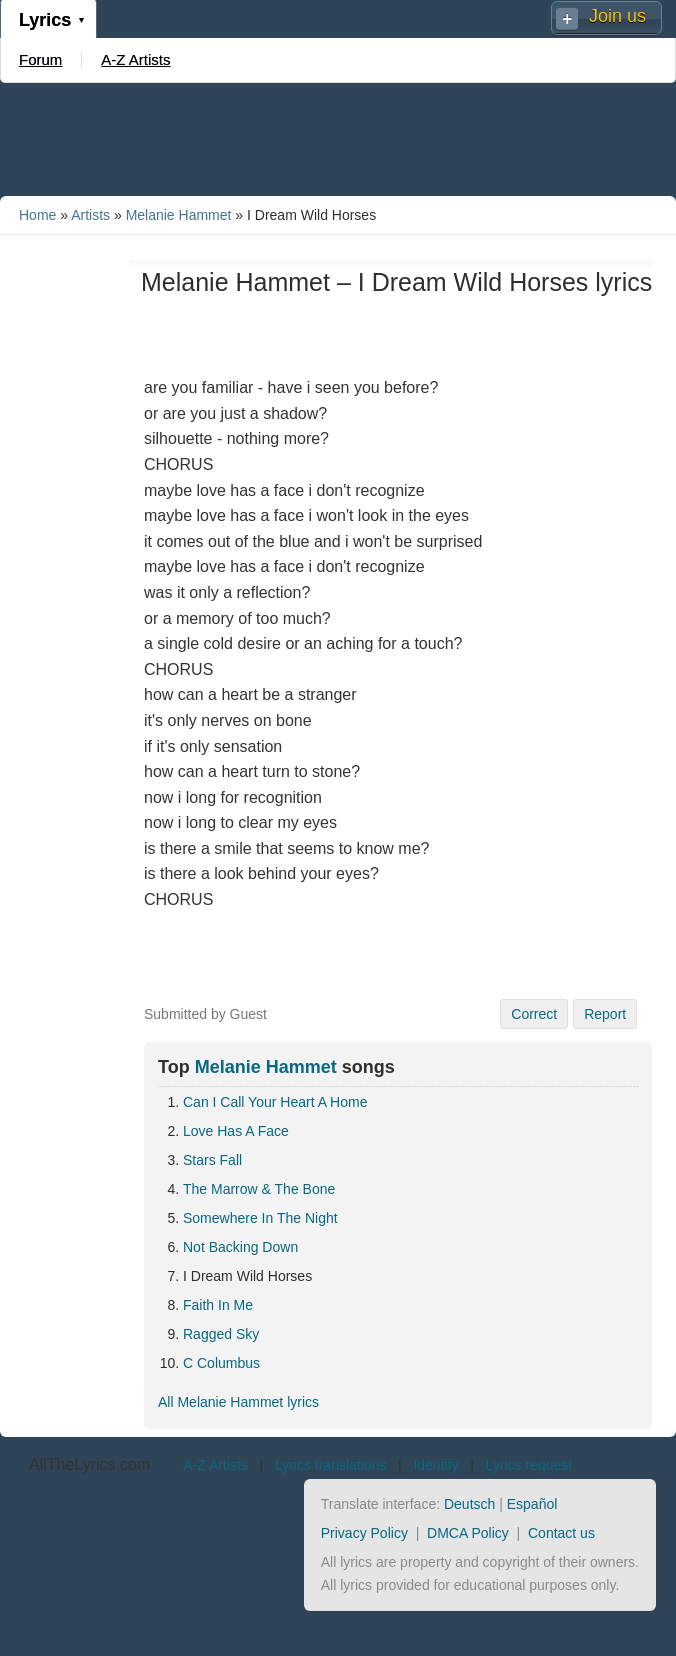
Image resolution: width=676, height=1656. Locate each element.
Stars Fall (212, 1160)
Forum (40, 59)
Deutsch (469, 1504)
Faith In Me (218, 1305)
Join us (617, 16)
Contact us (561, 1533)
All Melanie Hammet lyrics (238, 1402)
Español (532, 1504)
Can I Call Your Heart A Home (275, 1102)
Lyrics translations (331, 1465)
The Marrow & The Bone (259, 1189)
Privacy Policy (364, 1533)
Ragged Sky (221, 1334)
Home (37, 215)
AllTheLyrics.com (89, 1464)
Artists (90, 215)
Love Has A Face (236, 1131)
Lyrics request (529, 1465)
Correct (534, 1014)
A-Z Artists (135, 59)
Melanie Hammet (179, 215)
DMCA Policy (468, 1533)
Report (605, 1014)
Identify (435, 1465)
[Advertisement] (338, 138)
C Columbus (221, 1363)
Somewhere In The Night (260, 1218)
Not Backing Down (240, 1247)
